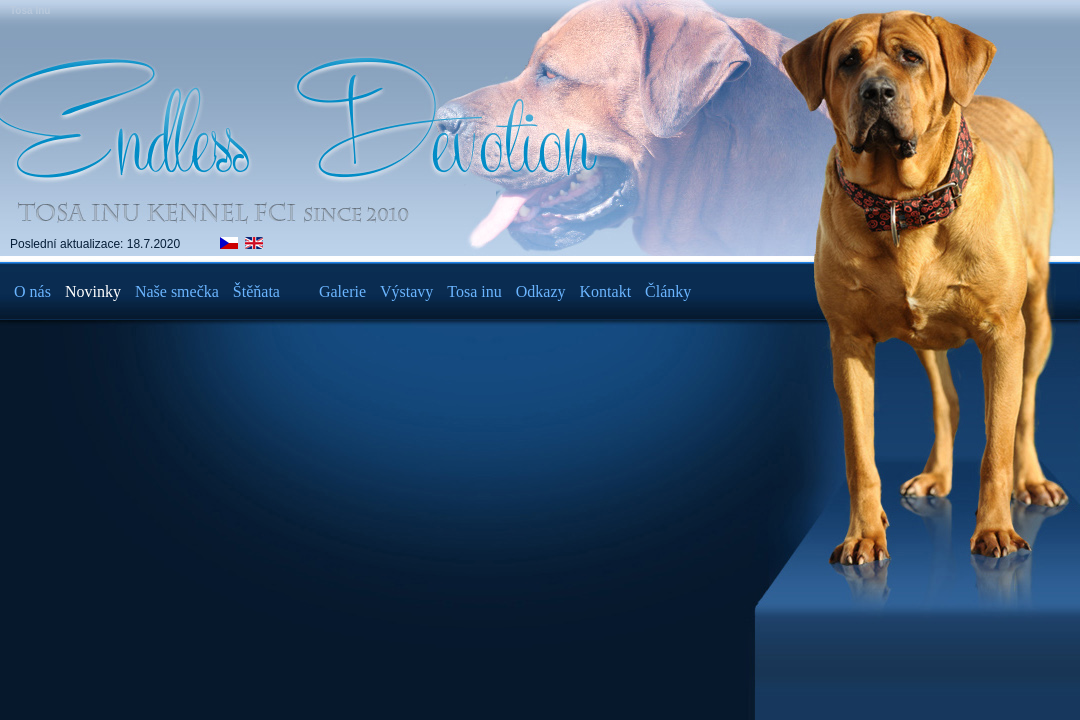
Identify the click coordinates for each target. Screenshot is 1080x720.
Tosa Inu (30, 10)
